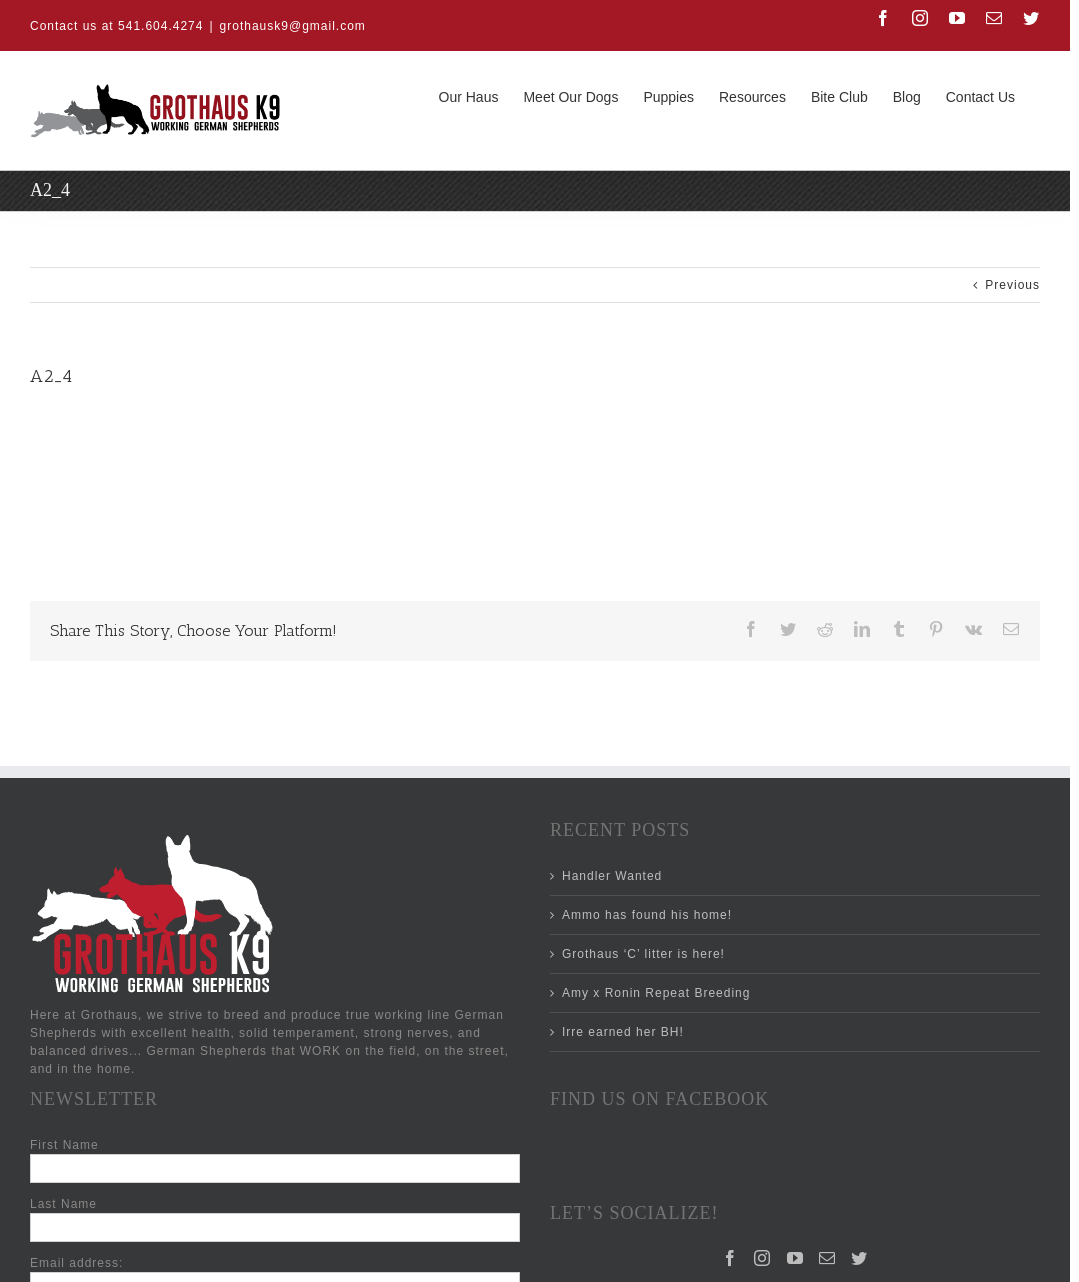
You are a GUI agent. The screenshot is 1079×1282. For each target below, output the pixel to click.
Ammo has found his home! (647, 915)
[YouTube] (795, 1258)
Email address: (76, 1263)
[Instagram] (762, 1258)
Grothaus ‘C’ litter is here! (643, 954)
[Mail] (827, 1258)
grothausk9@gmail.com (293, 26)
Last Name (63, 1204)
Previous (1012, 285)
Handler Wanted (612, 876)
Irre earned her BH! (623, 1032)
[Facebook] (730, 1258)
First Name (64, 1145)
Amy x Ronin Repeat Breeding (656, 993)
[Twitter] (859, 1258)
